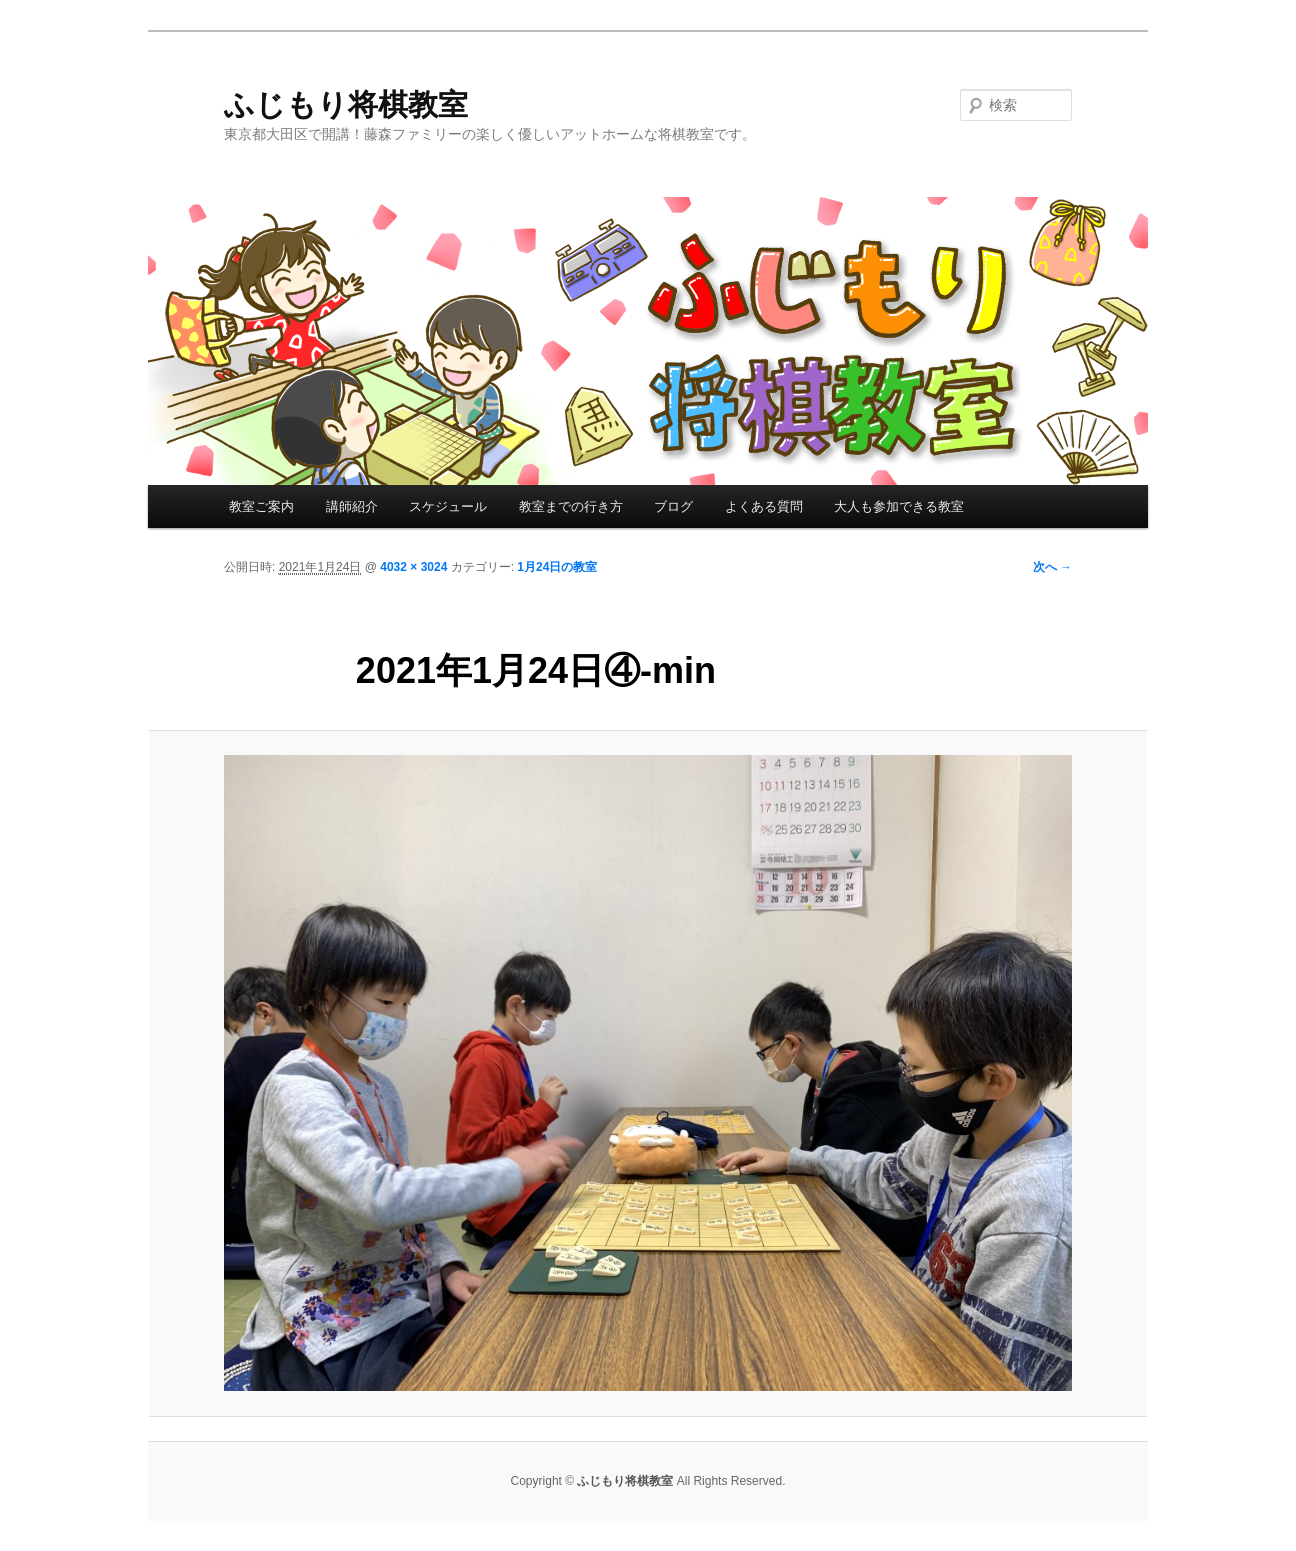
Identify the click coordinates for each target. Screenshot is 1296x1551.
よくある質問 (764, 506)
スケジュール (448, 506)
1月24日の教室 (557, 567)
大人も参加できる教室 (899, 506)
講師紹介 (352, 506)
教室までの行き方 (571, 506)
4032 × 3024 (413, 567)
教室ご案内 (261, 506)
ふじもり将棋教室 (346, 104)
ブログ (673, 506)
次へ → (1052, 567)
